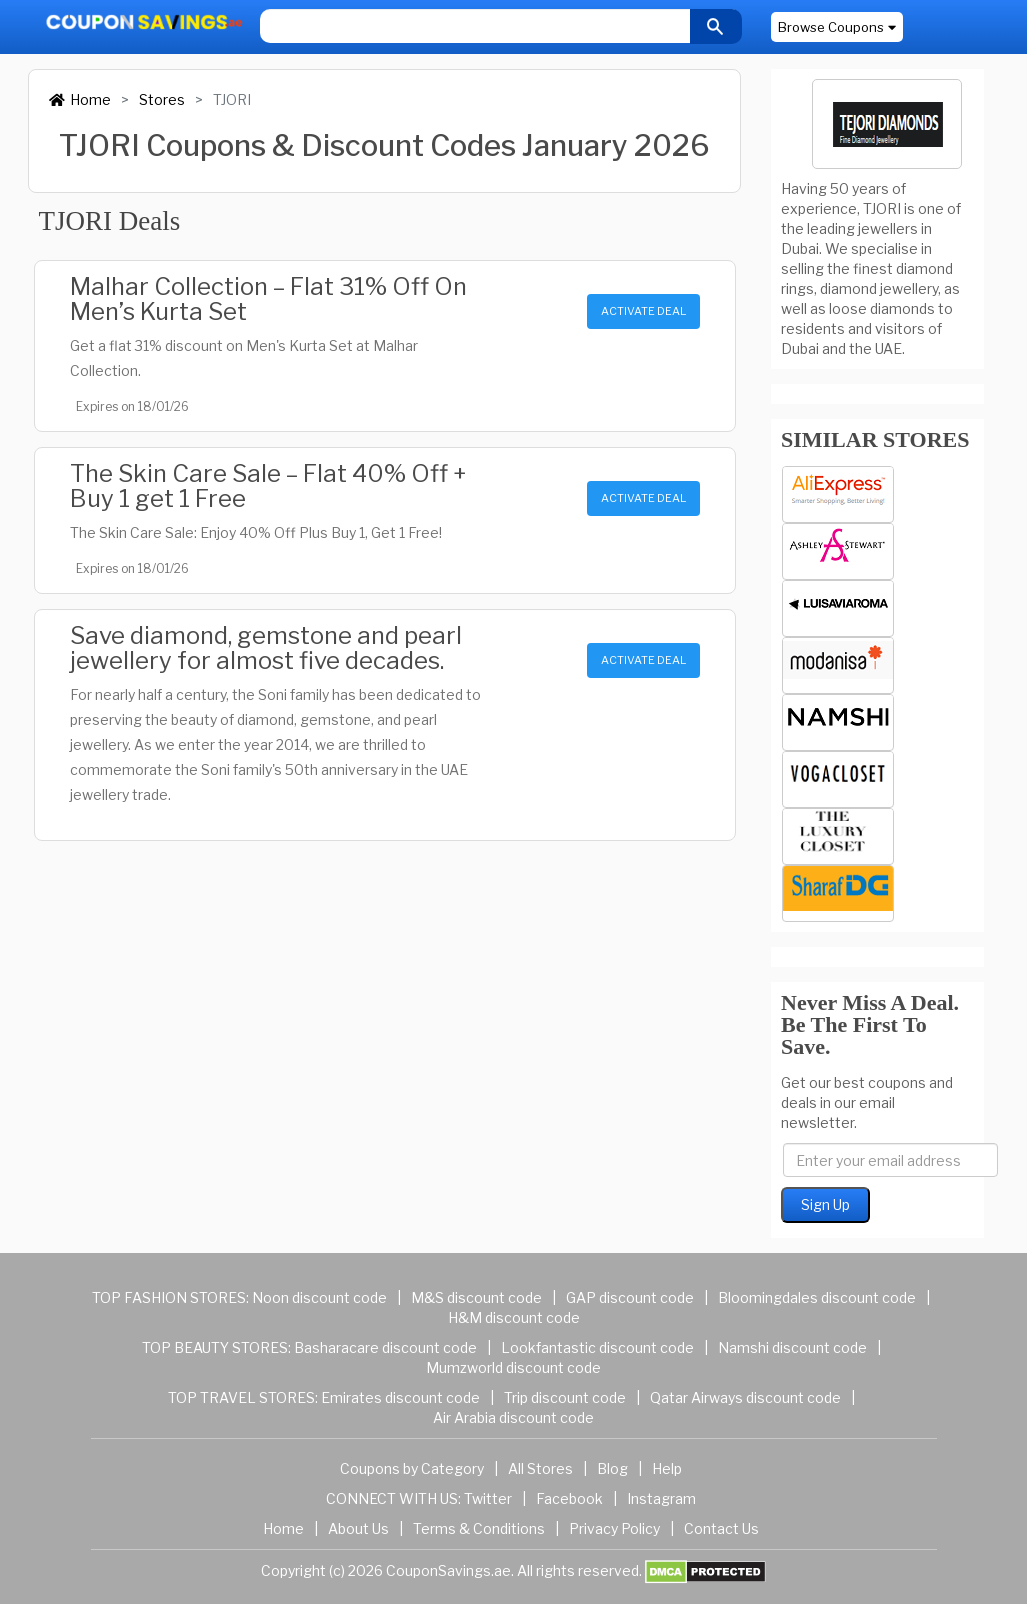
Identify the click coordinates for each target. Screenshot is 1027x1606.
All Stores (540, 1468)
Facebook (569, 1498)
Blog (612, 1468)
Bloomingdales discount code (817, 1297)
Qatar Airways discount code (745, 1397)
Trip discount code (565, 1397)
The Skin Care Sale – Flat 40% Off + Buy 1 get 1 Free (268, 486)
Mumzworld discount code (513, 1367)
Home (80, 99)
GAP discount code (630, 1297)
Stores (162, 99)
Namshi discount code (792, 1347)
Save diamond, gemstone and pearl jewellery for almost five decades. (266, 648)
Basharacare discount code (385, 1347)
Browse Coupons (837, 27)
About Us (358, 1528)
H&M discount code (514, 1317)
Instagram (661, 1498)
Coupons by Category (412, 1468)
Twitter (488, 1498)
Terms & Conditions (479, 1528)
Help (667, 1468)
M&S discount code (476, 1297)
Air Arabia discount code (513, 1417)
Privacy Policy (614, 1528)
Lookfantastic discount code (597, 1347)
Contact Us (721, 1528)
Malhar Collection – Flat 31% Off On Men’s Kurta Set (268, 299)
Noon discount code (319, 1297)
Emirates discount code (400, 1397)
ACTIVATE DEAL (643, 311)
